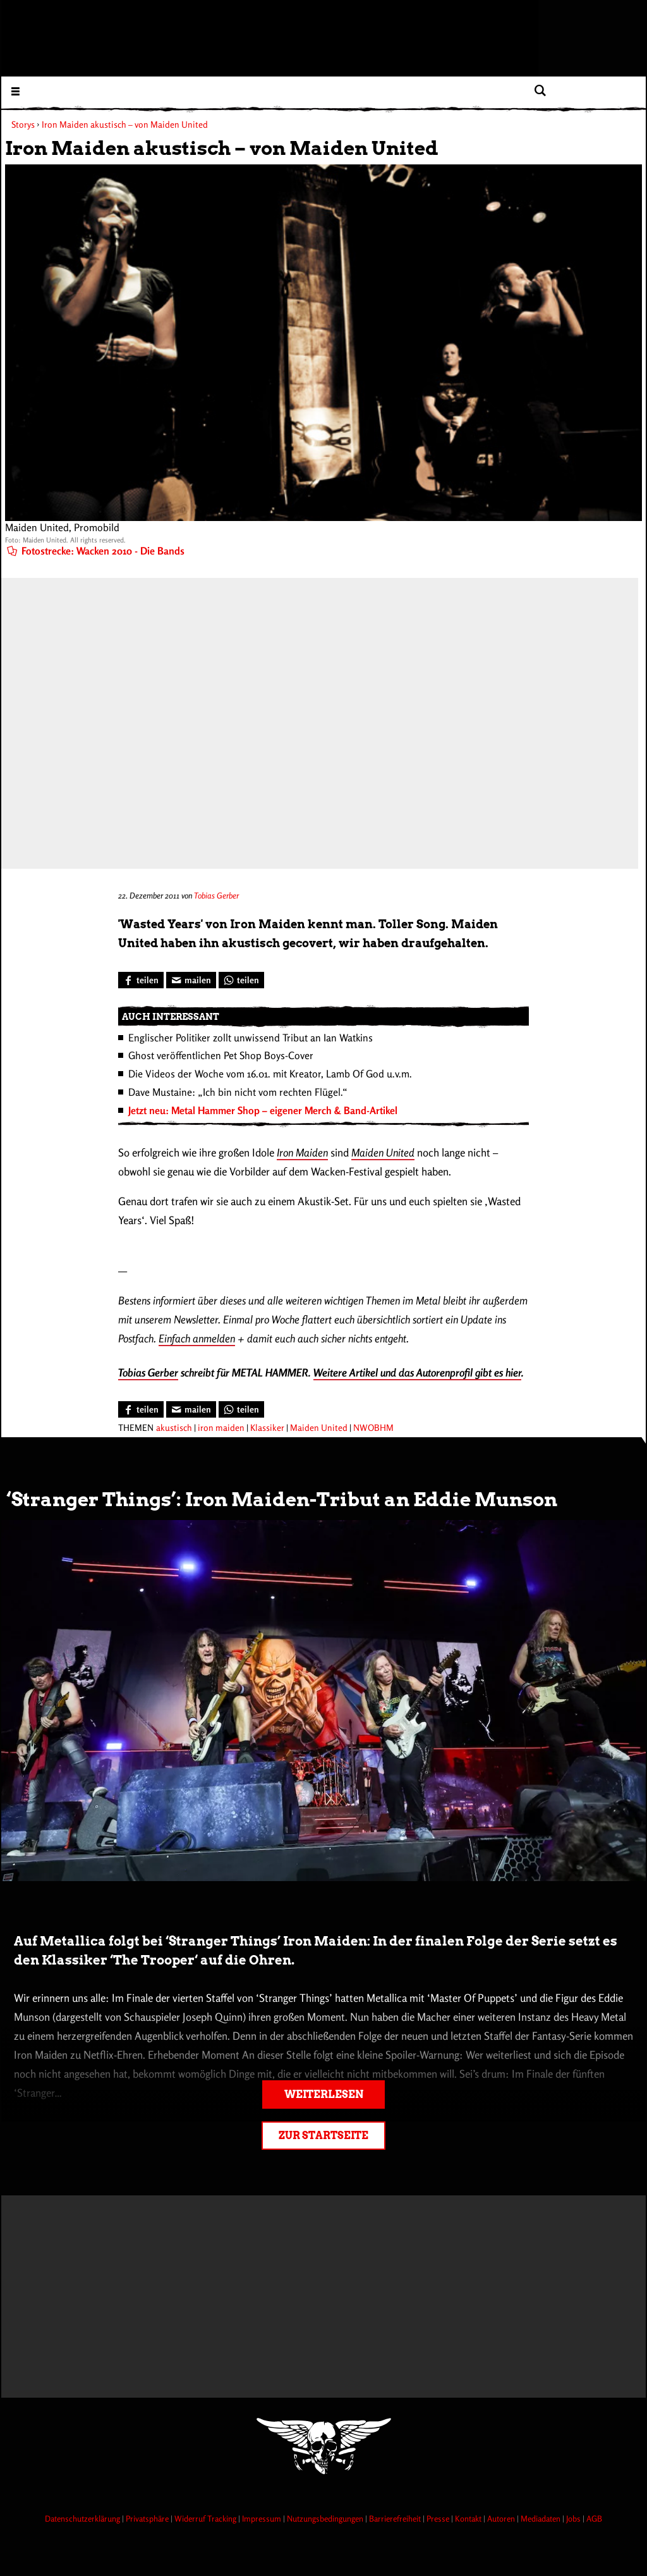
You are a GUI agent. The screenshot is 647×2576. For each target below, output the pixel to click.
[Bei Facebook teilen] (141, 980)
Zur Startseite (323, 2136)
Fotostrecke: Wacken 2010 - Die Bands (95, 550)
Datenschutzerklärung (83, 2518)
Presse (438, 2518)
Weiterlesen (323, 2094)
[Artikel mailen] (191, 980)
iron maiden (221, 1427)
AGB (594, 2518)
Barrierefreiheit (396, 2518)
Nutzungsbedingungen (326, 2518)
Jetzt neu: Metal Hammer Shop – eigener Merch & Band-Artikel (262, 1110)
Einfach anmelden (197, 1338)
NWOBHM (373, 1427)
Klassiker (267, 1427)
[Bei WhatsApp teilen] (241, 980)
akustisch (174, 1427)
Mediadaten (541, 2518)
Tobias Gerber (216, 895)
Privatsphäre (148, 2518)
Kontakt (469, 2518)
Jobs (574, 2518)
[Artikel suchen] (540, 91)
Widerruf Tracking (206, 2518)
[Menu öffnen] (15, 91)
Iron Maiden (302, 1152)
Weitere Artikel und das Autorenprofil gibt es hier (417, 1372)
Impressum (262, 2518)
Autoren (502, 2518)
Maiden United (382, 1152)
